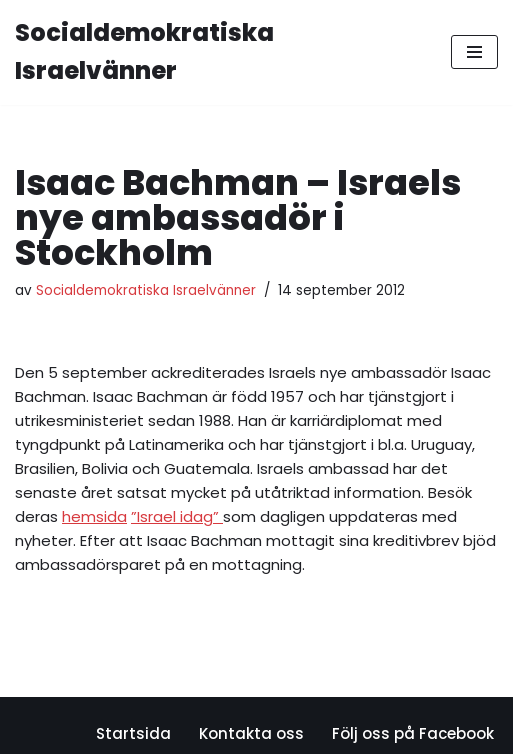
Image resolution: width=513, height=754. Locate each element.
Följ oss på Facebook (413, 733)
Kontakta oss (251, 733)
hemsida (94, 516)
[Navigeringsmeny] (474, 52)
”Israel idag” (177, 516)
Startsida (133, 733)
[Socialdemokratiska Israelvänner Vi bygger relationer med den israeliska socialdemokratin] (218, 52)
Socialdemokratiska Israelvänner (146, 290)
